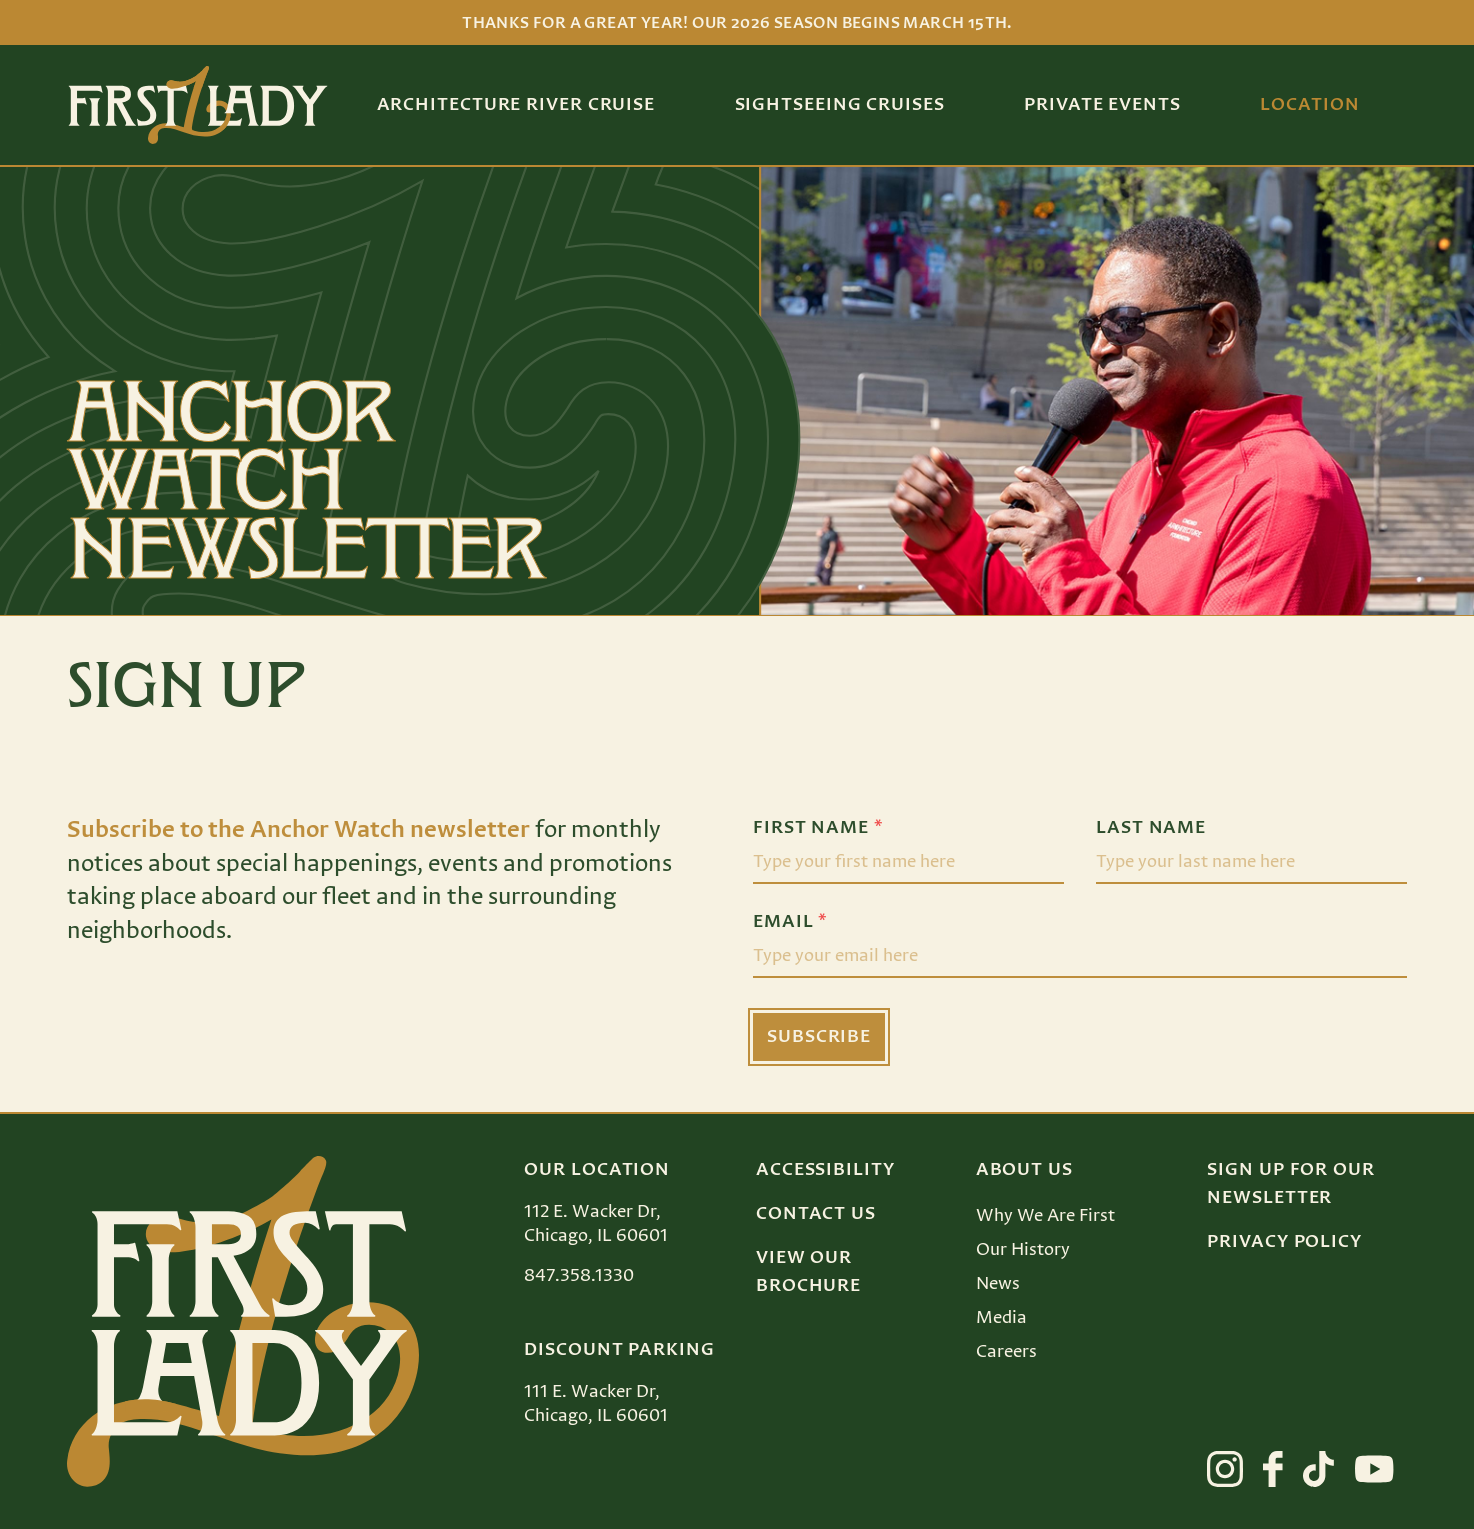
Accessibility (825, 1170)
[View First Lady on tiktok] (1318, 1469)
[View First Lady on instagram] (1225, 1469)
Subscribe (819, 1037)
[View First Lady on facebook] (1273, 1469)
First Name (818, 828)
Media (1001, 1318)
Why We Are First (1045, 1216)
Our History (1023, 1250)
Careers (1006, 1352)
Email (790, 922)
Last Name (1151, 828)
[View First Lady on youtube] (1374, 1469)
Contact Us (816, 1214)
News (998, 1284)
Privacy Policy (1284, 1242)
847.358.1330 (579, 1276)
